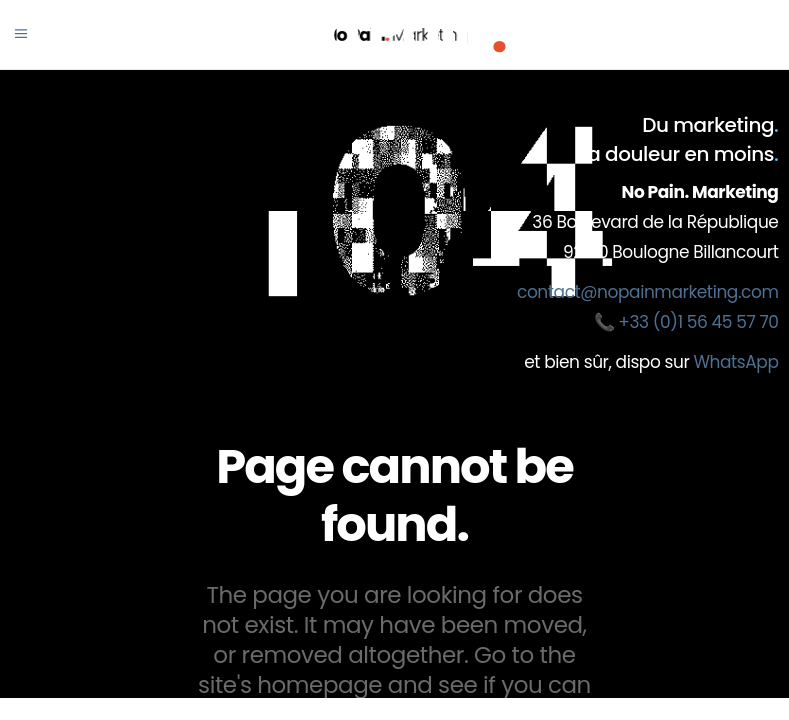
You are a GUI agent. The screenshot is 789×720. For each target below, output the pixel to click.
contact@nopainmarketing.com (647, 292)
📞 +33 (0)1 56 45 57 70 (686, 322)
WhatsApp (735, 362)
